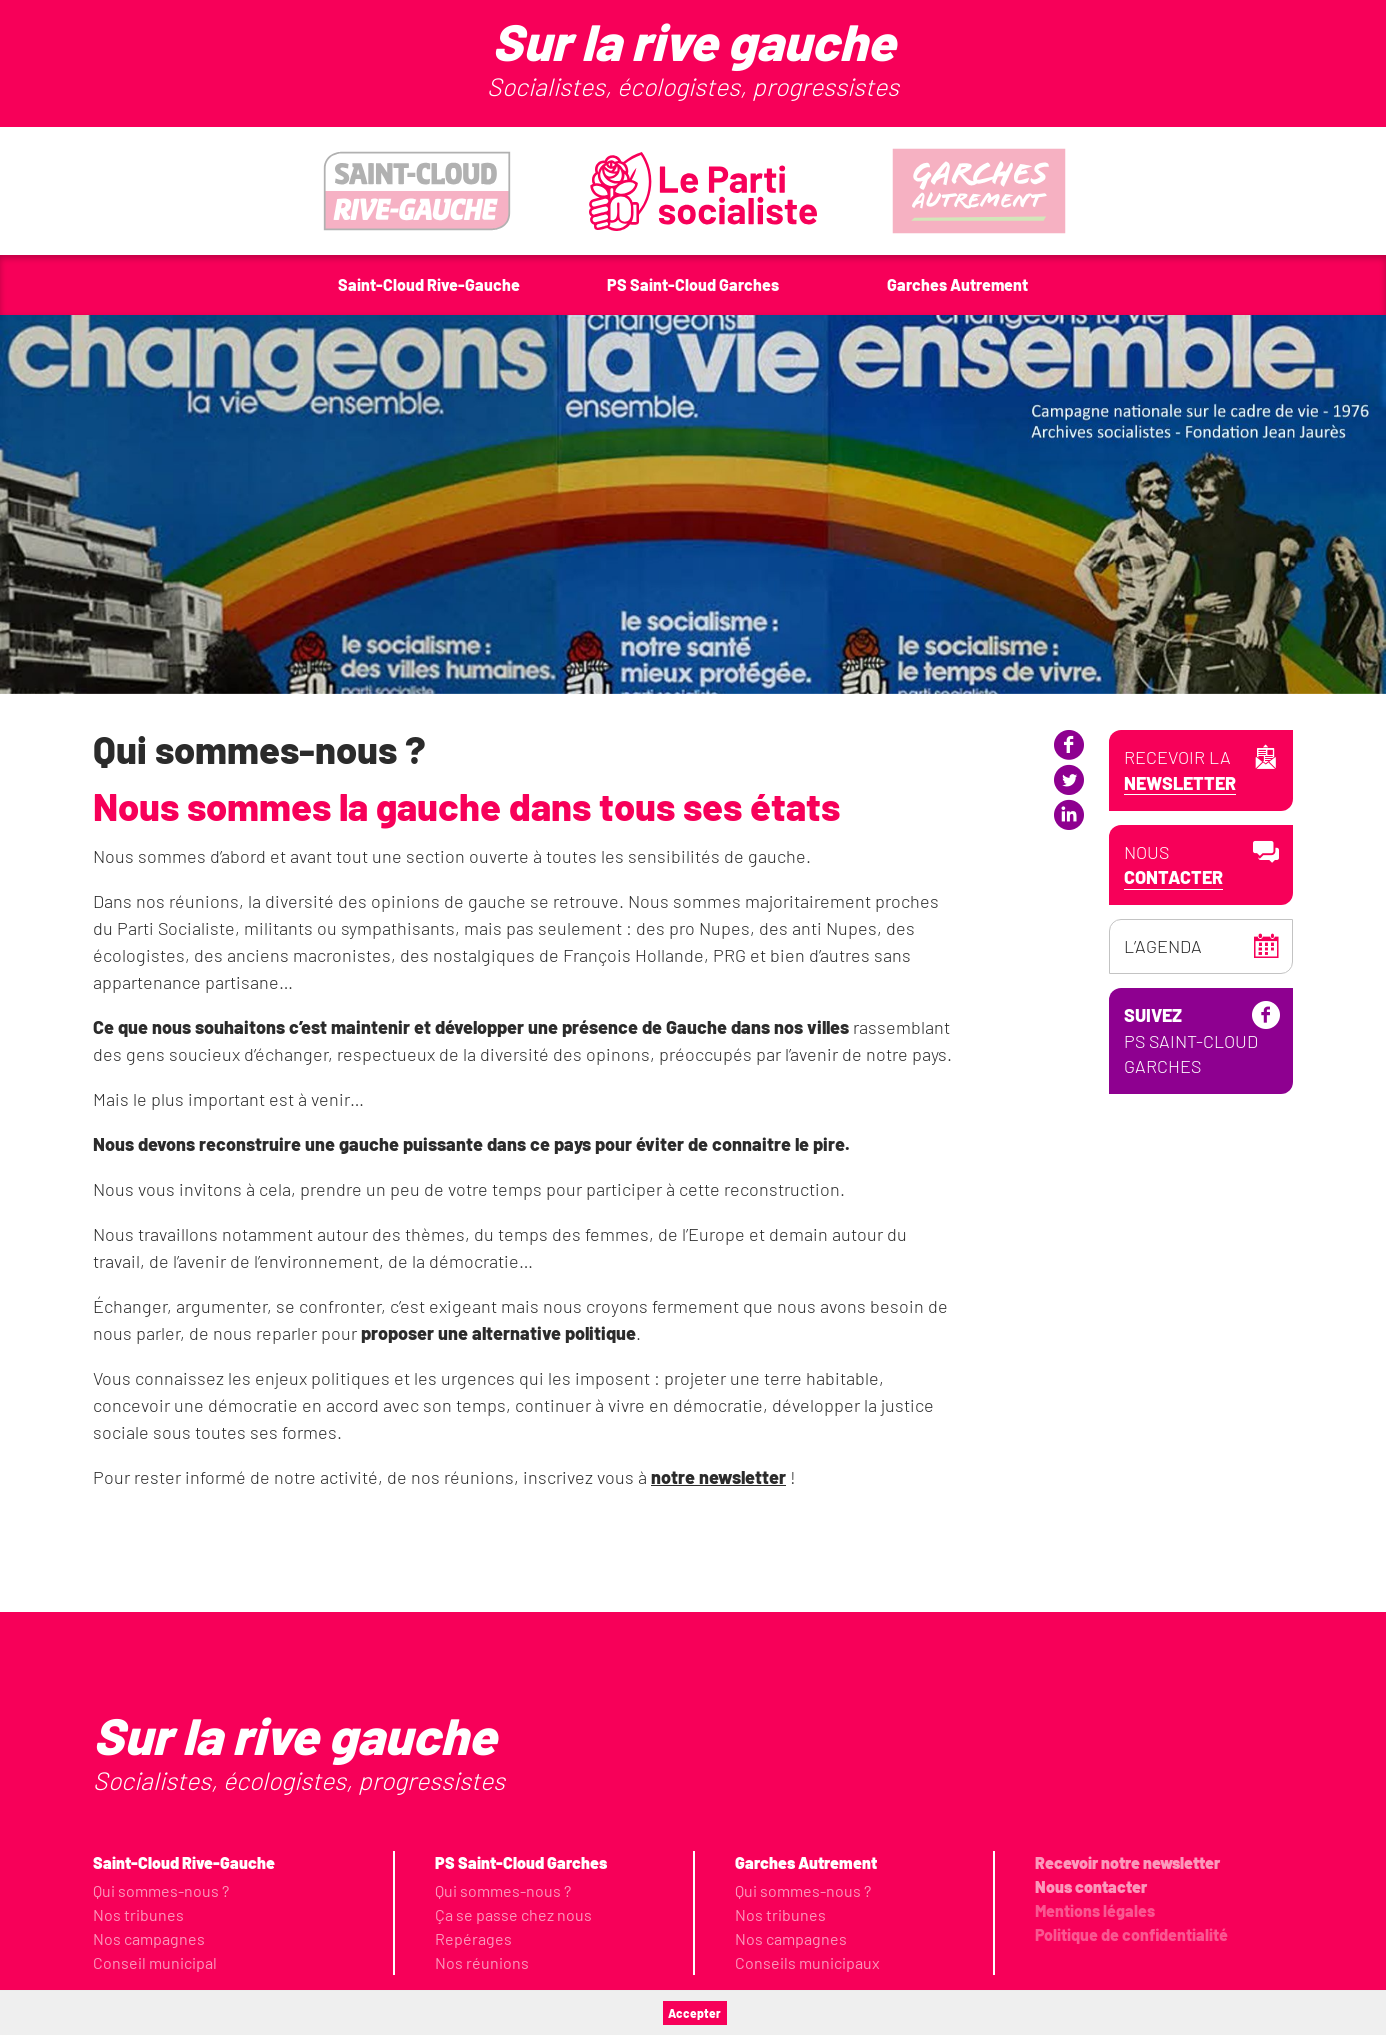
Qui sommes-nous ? (161, 1890)
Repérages (473, 1938)
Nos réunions (482, 1962)
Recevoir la (1180, 770)
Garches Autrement (806, 1862)
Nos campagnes (149, 1938)
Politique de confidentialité (1131, 1934)
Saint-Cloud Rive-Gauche (184, 1862)
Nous (1173, 865)
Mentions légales (1095, 1910)
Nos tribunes (138, 1914)
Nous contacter (1091, 1886)
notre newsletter (718, 1477)
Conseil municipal (155, 1962)
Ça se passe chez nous (513, 1914)
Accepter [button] (694, 2013)
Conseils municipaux (807, 1962)
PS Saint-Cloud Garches (1191, 1175)
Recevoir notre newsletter (1127, 1862)
